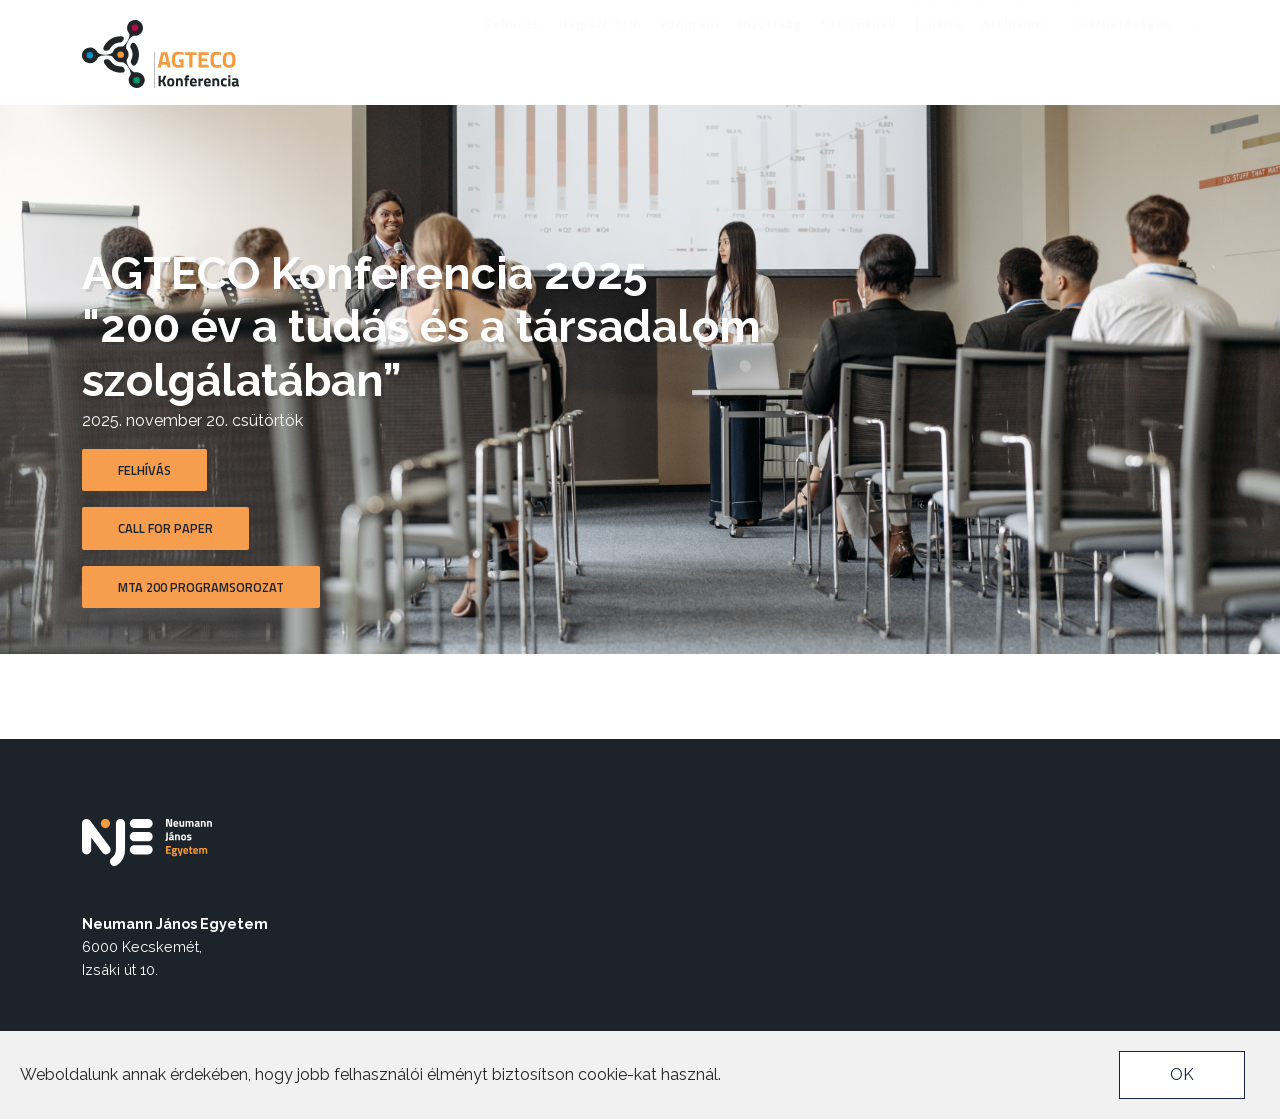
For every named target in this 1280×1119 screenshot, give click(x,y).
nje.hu (1026, 16)
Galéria (938, 49)
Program (689, 49)
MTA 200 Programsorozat (201, 587)
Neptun (1088, 16)
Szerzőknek (858, 49)
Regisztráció (600, 49)
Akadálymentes (938, 16)
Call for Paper (165, 528)
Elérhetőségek (1123, 49)
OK (1182, 1074)
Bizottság (769, 49)
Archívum (1019, 49)
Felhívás (512, 49)
